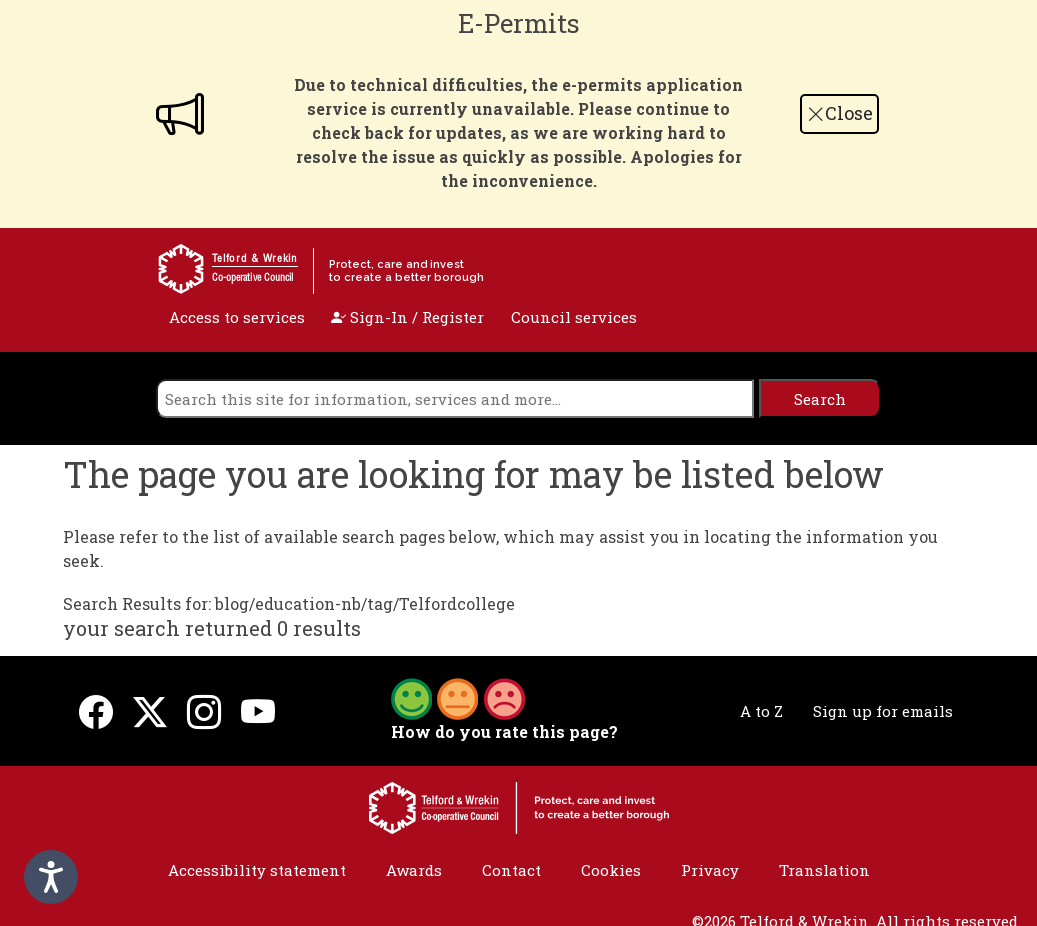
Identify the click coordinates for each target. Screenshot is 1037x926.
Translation (824, 870)
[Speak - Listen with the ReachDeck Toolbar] (51, 877)
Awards (414, 870)
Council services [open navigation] (574, 317)
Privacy (710, 870)
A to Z (761, 711)
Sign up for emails (883, 711)
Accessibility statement (257, 870)
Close (840, 113)
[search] (455, 398)
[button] (458, 697)
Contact (511, 870)
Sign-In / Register (407, 317)
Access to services (237, 317)
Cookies (611, 870)
